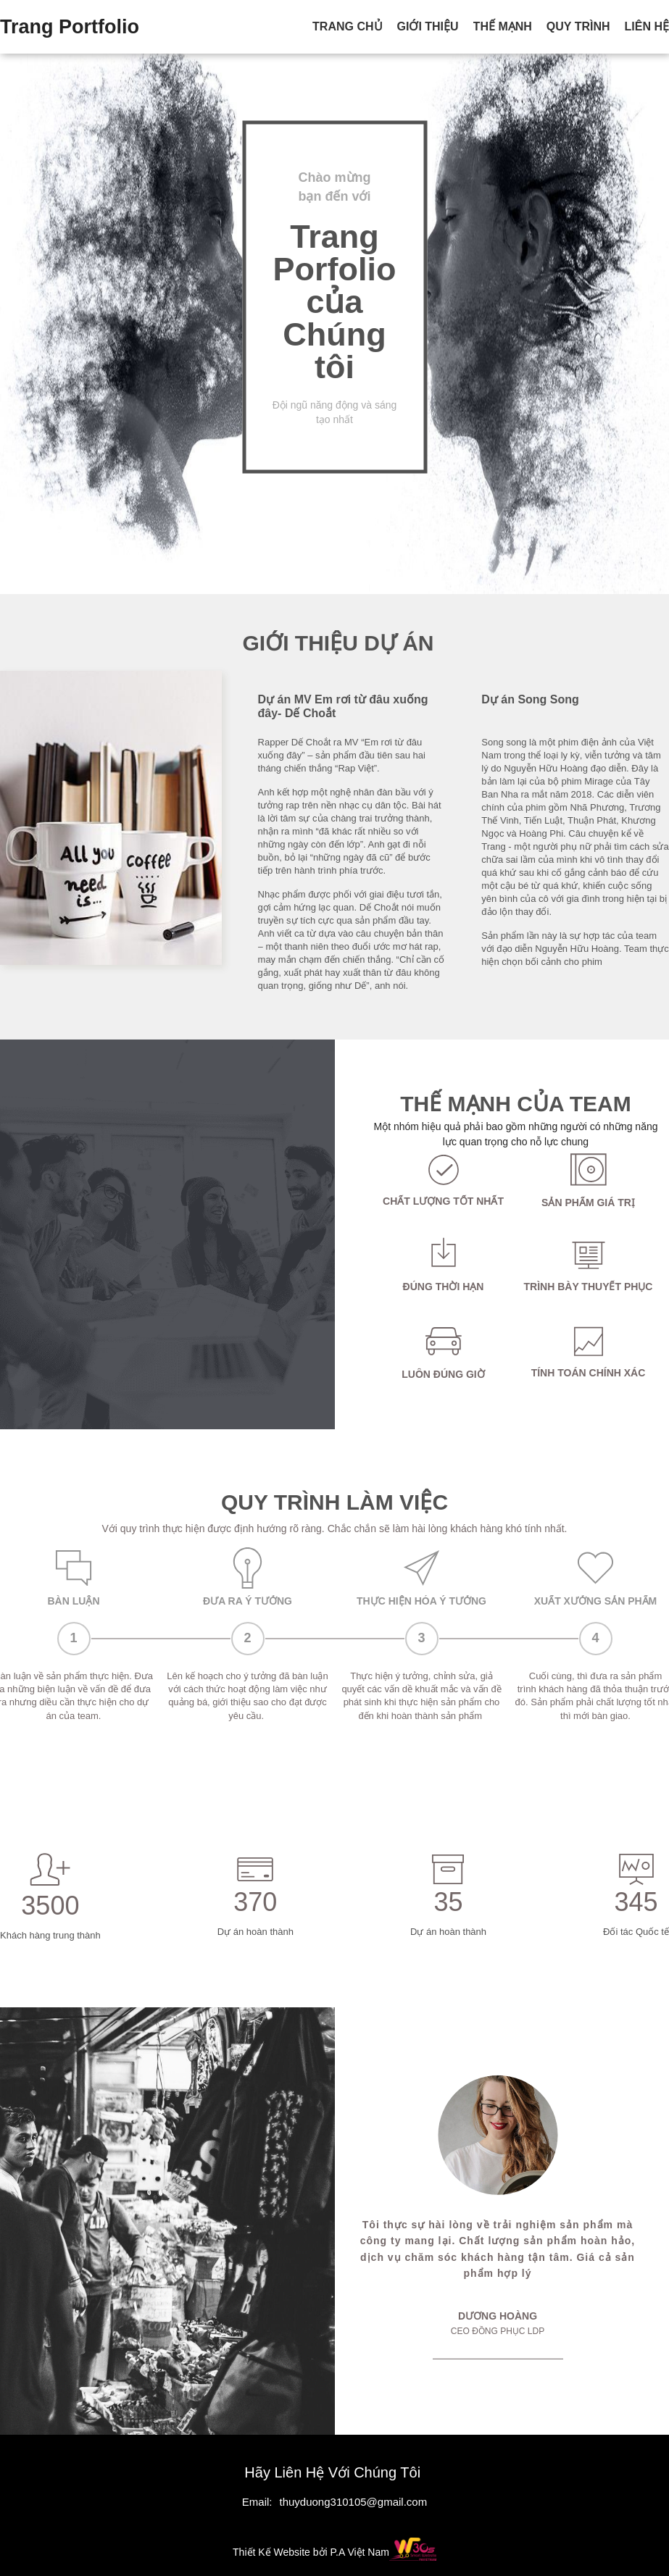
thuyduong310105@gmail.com (353, 2502)
